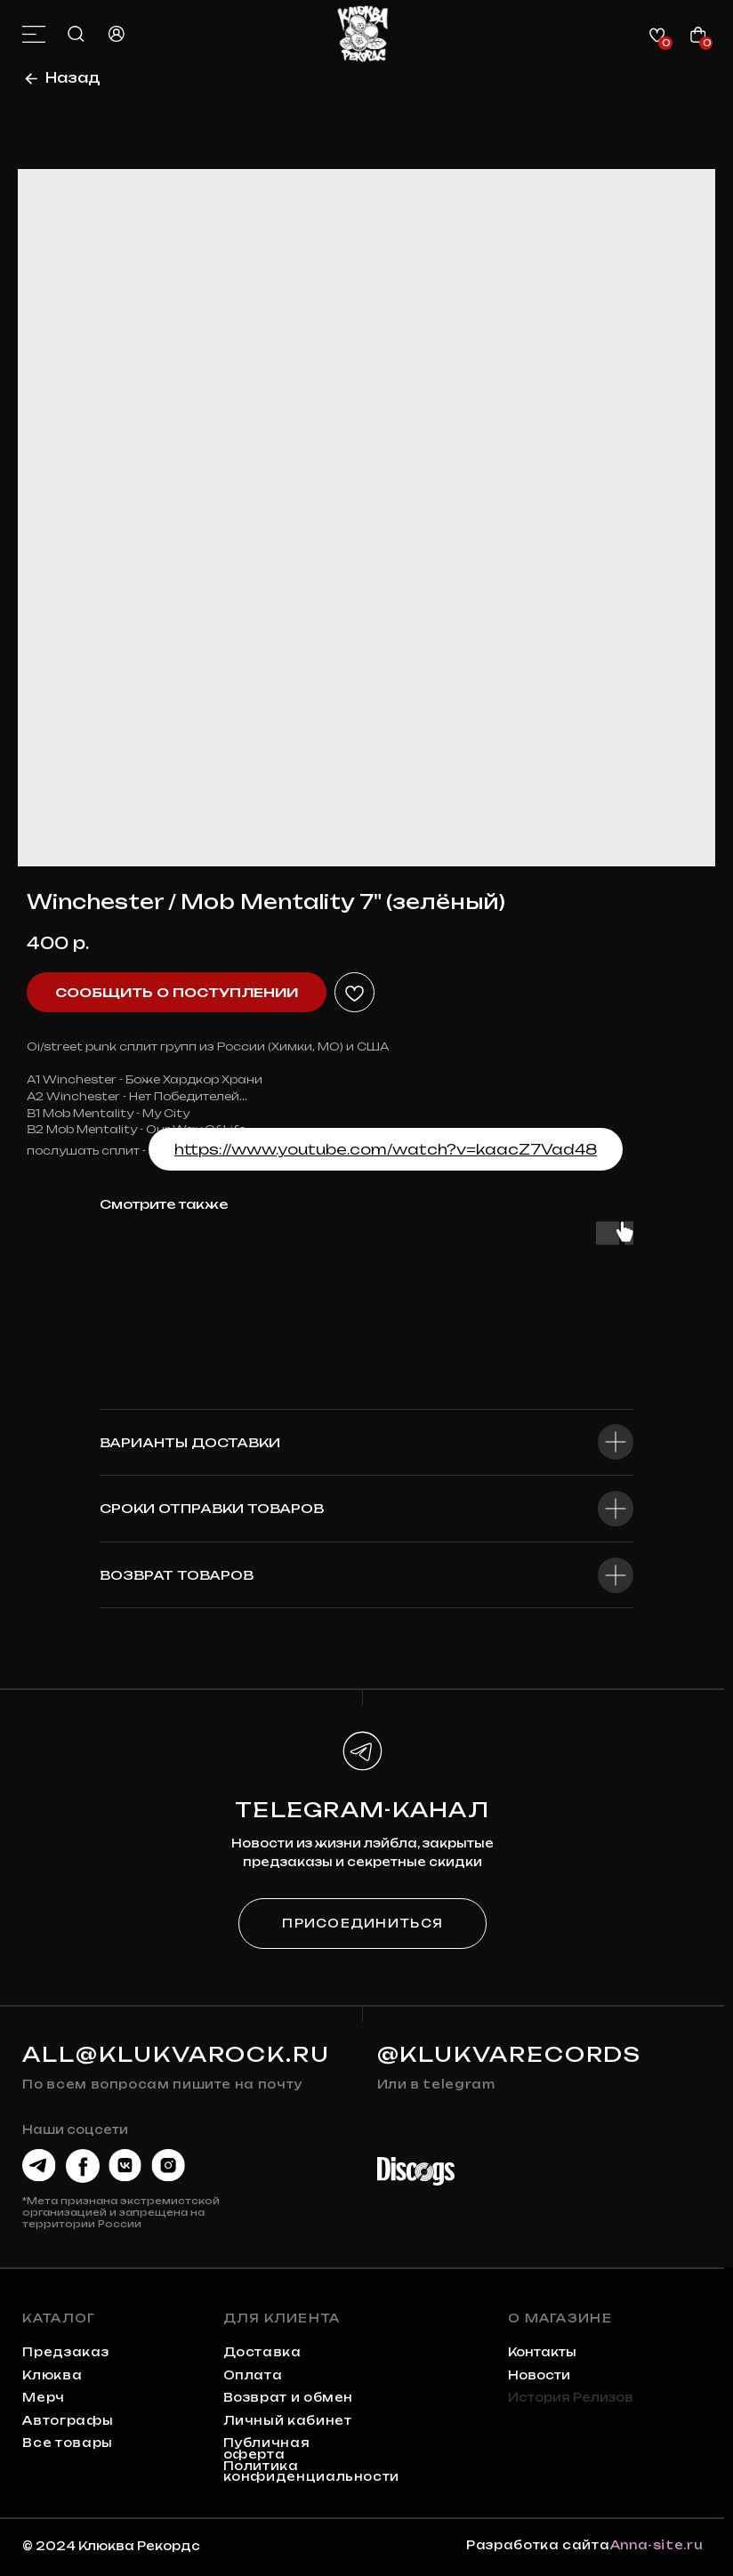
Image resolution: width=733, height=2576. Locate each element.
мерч (43, 2397)
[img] (362, 33)
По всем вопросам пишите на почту (162, 2084)
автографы (67, 2420)
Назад (73, 77)
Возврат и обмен (288, 2397)
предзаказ (65, 2352)
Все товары (67, 2442)
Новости (539, 2375)
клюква (52, 2375)
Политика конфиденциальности (311, 2471)
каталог (58, 2318)
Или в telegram (436, 2084)
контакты (542, 2352)
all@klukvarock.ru (175, 2054)
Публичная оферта (266, 2448)
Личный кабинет (287, 2420)
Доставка (262, 2352)
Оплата (253, 2375)
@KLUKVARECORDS (509, 2054)
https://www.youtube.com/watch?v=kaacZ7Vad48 (385, 1149)
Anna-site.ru (657, 2545)
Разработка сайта (537, 2545)
